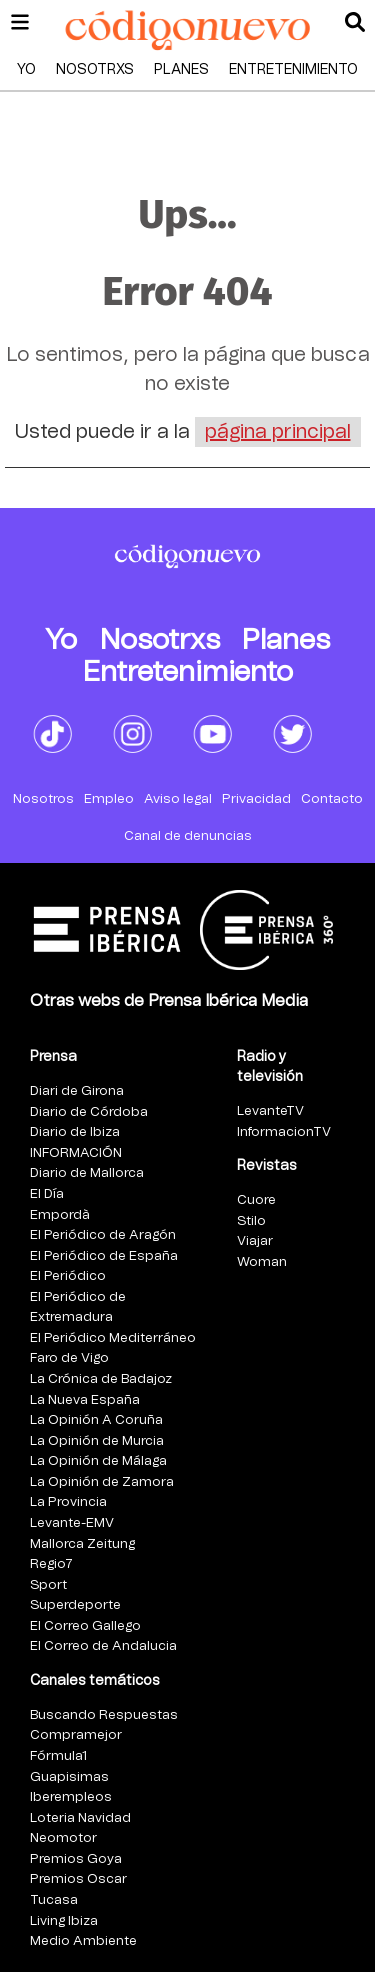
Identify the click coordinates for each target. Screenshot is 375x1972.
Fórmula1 (58, 1756)
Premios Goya (76, 1859)
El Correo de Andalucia (103, 1646)
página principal (278, 432)
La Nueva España (85, 1400)
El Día (47, 1194)
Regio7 (51, 1564)
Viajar (255, 1241)
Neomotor (63, 1838)
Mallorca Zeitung (82, 1544)
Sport (48, 1585)
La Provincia (68, 1502)
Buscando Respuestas (104, 1715)
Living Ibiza (64, 1921)
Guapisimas (69, 1777)
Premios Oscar (78, 1879)
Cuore (256, 1200)
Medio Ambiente (83, 1941)
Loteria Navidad (80, 1818)
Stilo (251, 1221)
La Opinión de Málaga (98, 1461)
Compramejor (76, 1735)
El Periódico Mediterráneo (113, 1338)
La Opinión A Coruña (96, 1420)
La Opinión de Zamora (102, 1482)
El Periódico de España (104, 1256)
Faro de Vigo (69, 1358)
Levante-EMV (72, 1523)
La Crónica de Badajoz (101, 1379)
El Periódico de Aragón (103, 1235)
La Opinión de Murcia (97, 1441)
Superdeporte (75, 1605)
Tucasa (54, 1900)
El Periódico (68, 1276)
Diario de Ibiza (75, 1132)
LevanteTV (270, 1111)
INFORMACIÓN (76, 1153)
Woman (262, 1262)
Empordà (60, 1215)
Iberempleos (71, 1797)
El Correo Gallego (85, 1626)
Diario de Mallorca (87, 1173)
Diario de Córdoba (89, 1112)
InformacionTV (284, 1132)
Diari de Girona (77, 1091)
